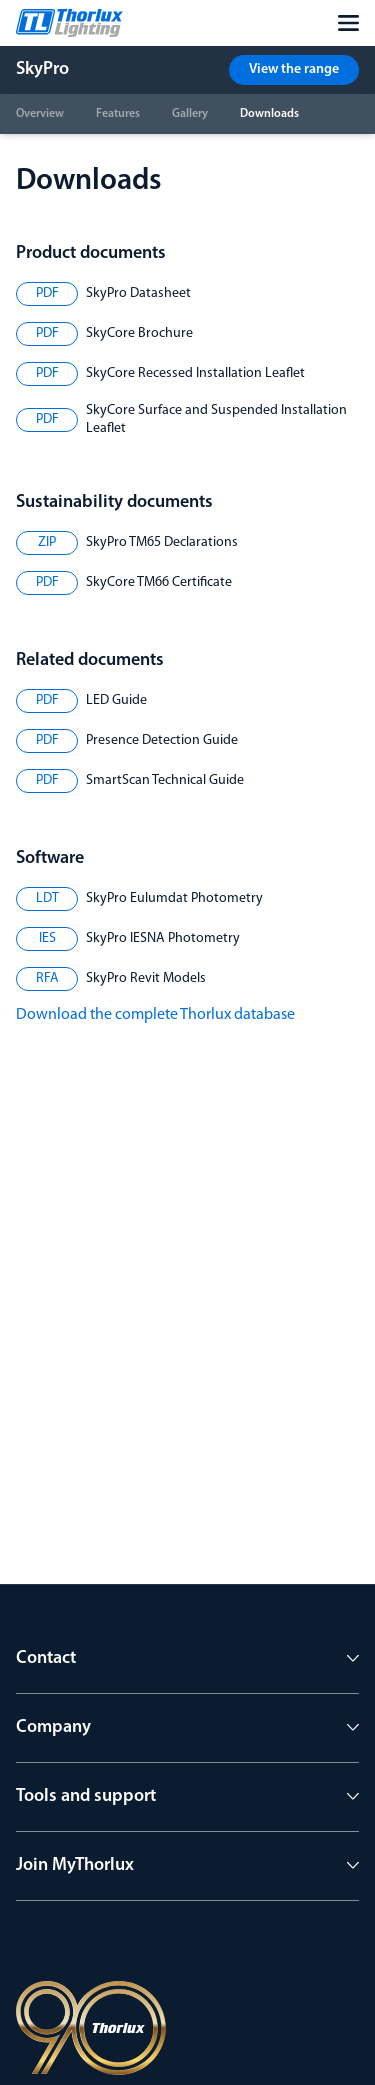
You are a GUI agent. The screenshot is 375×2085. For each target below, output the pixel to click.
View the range (294, 69)
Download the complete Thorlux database (155, 1015)
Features (118, 114)
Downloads (269, 114)
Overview (40, 114)
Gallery (190, 114)
